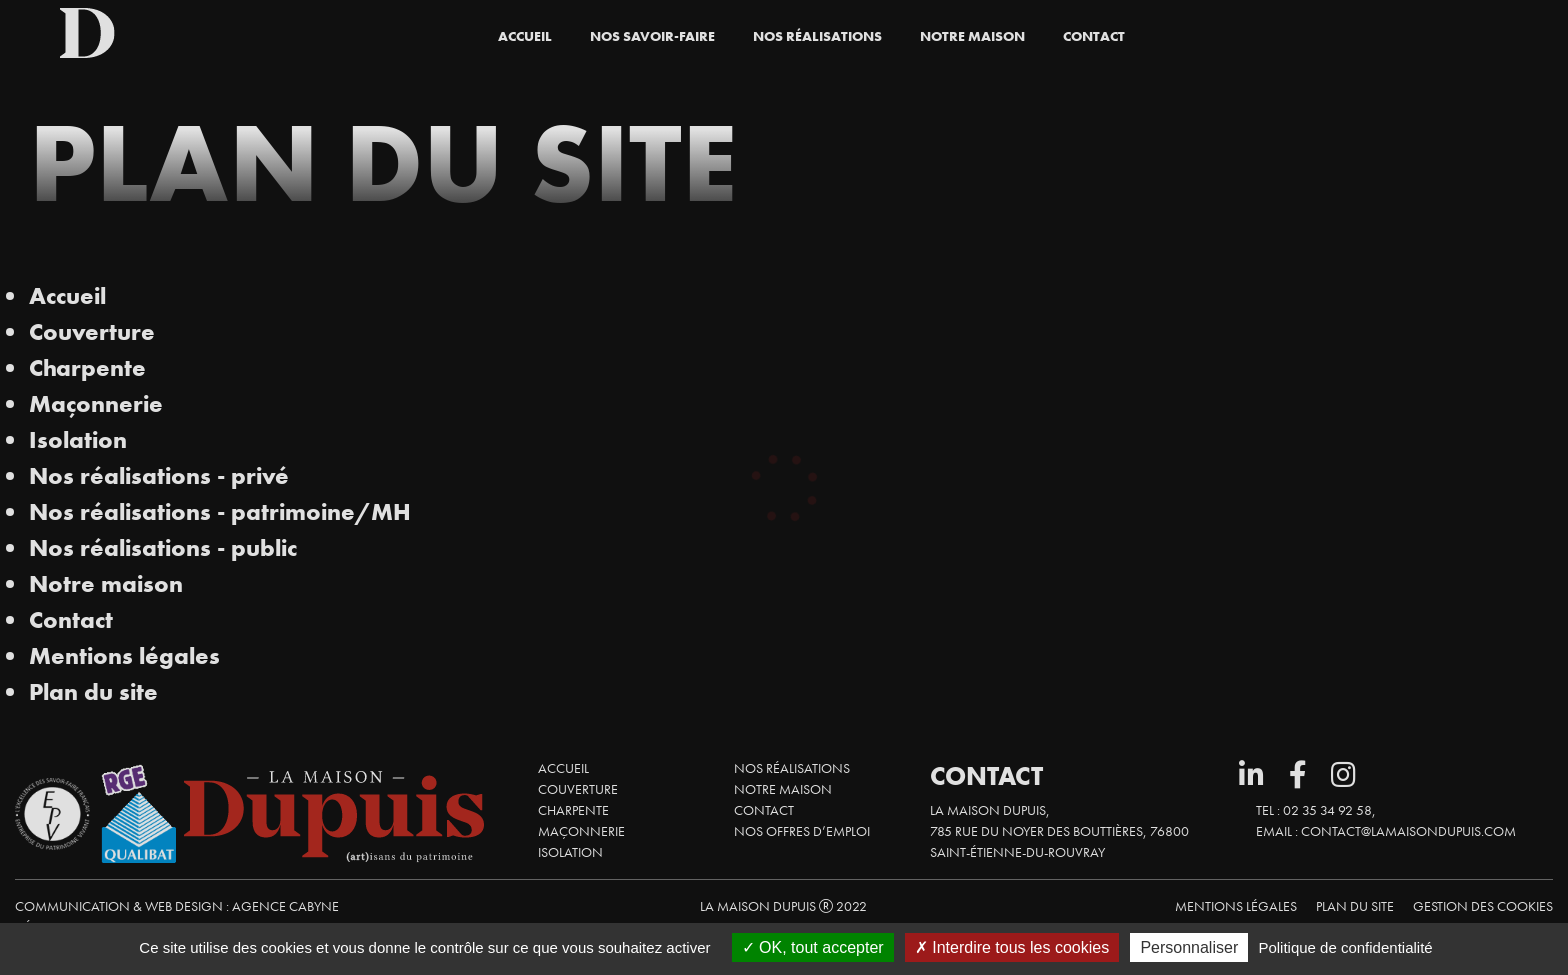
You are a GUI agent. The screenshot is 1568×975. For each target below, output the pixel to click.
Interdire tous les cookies (1012, 947)
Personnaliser (1189, 947)
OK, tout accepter (813, 947)
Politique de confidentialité (1345, 947)
